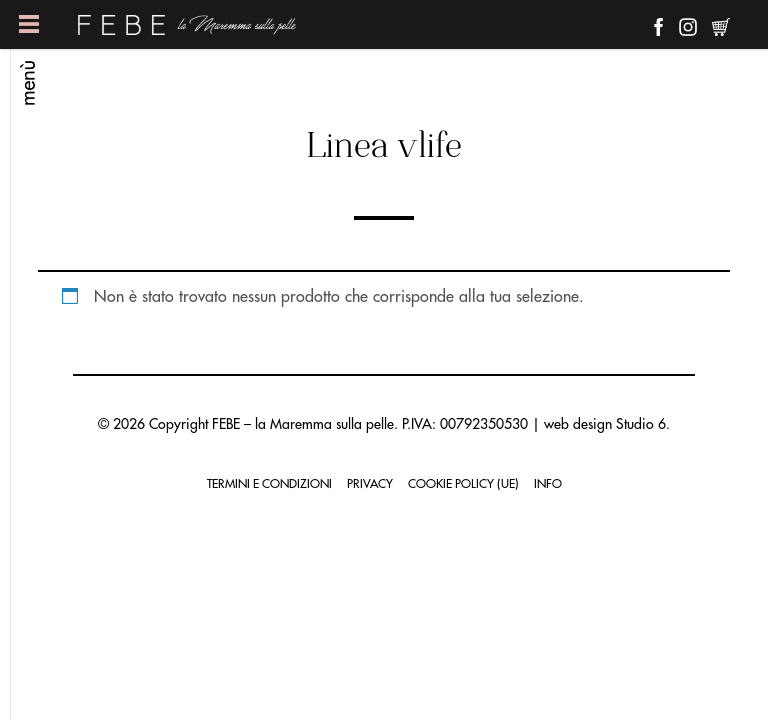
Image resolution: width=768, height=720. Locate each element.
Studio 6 (641, 424)
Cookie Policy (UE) (463, 484)
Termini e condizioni (269, 484)
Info (548, 484)
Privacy (370, 484)
